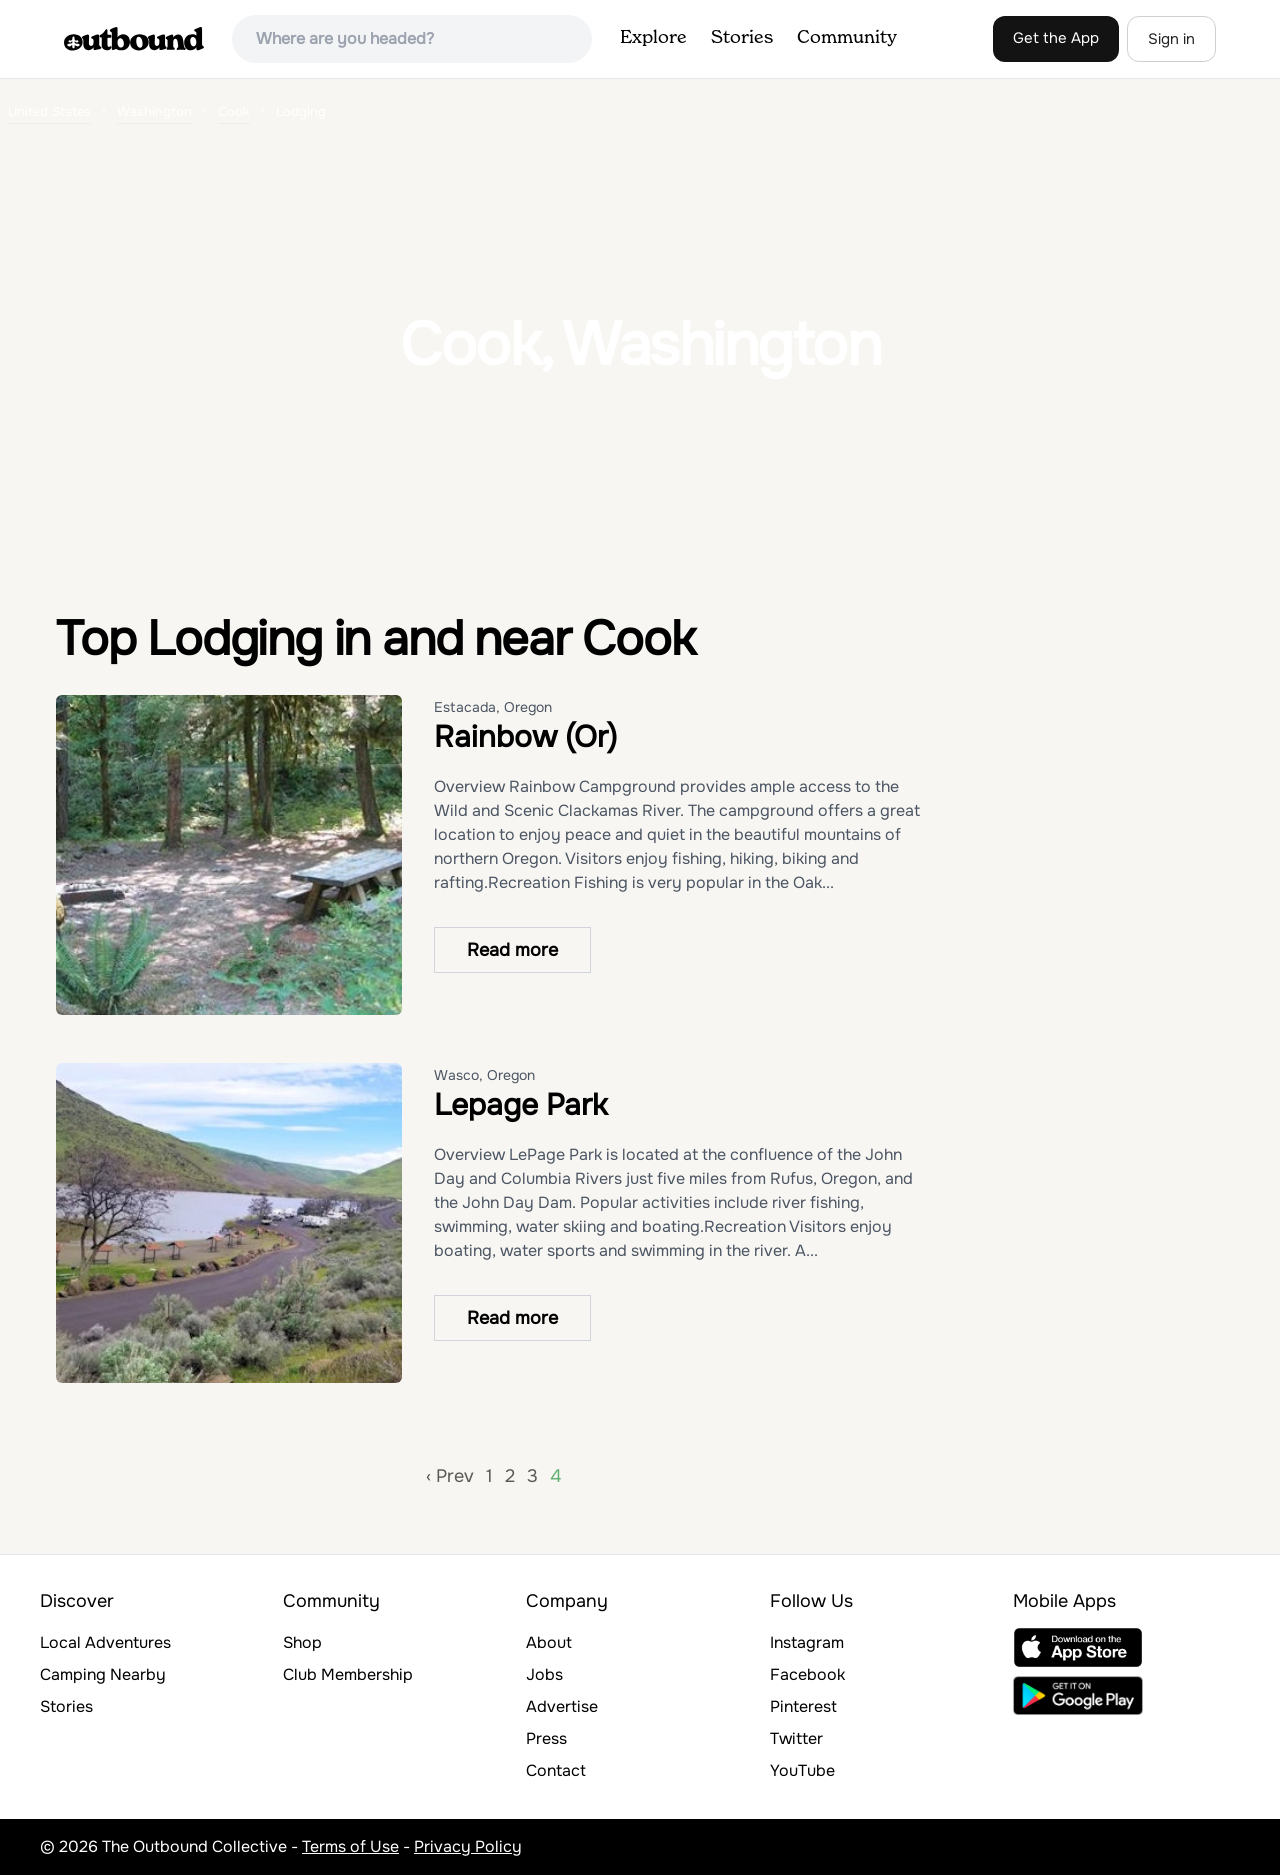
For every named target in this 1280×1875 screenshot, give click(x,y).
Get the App (1056, 38)
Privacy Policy (468, 1846)
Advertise (562, 1706)
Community (847, 38)
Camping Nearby (103, 1674)
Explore (653, 38)
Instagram (807, 1642)
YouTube (802, 1770)
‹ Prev (450, 1476)
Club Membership (348, 1674)
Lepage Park (521, 1105)
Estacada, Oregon (493, 707)
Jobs (544, 1674)
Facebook (807, 1674)
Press (546, 1738)
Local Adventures (105, 1642)
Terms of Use (350, 1846)
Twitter (796, 1738)
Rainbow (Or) (525, 737)
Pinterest (803, 1706)
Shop (302, 1642)
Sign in (1171, 39)
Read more (512, 950)
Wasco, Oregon (484, 1075)
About (549, 1642)
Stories (742, 38)
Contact (556, 1770)
